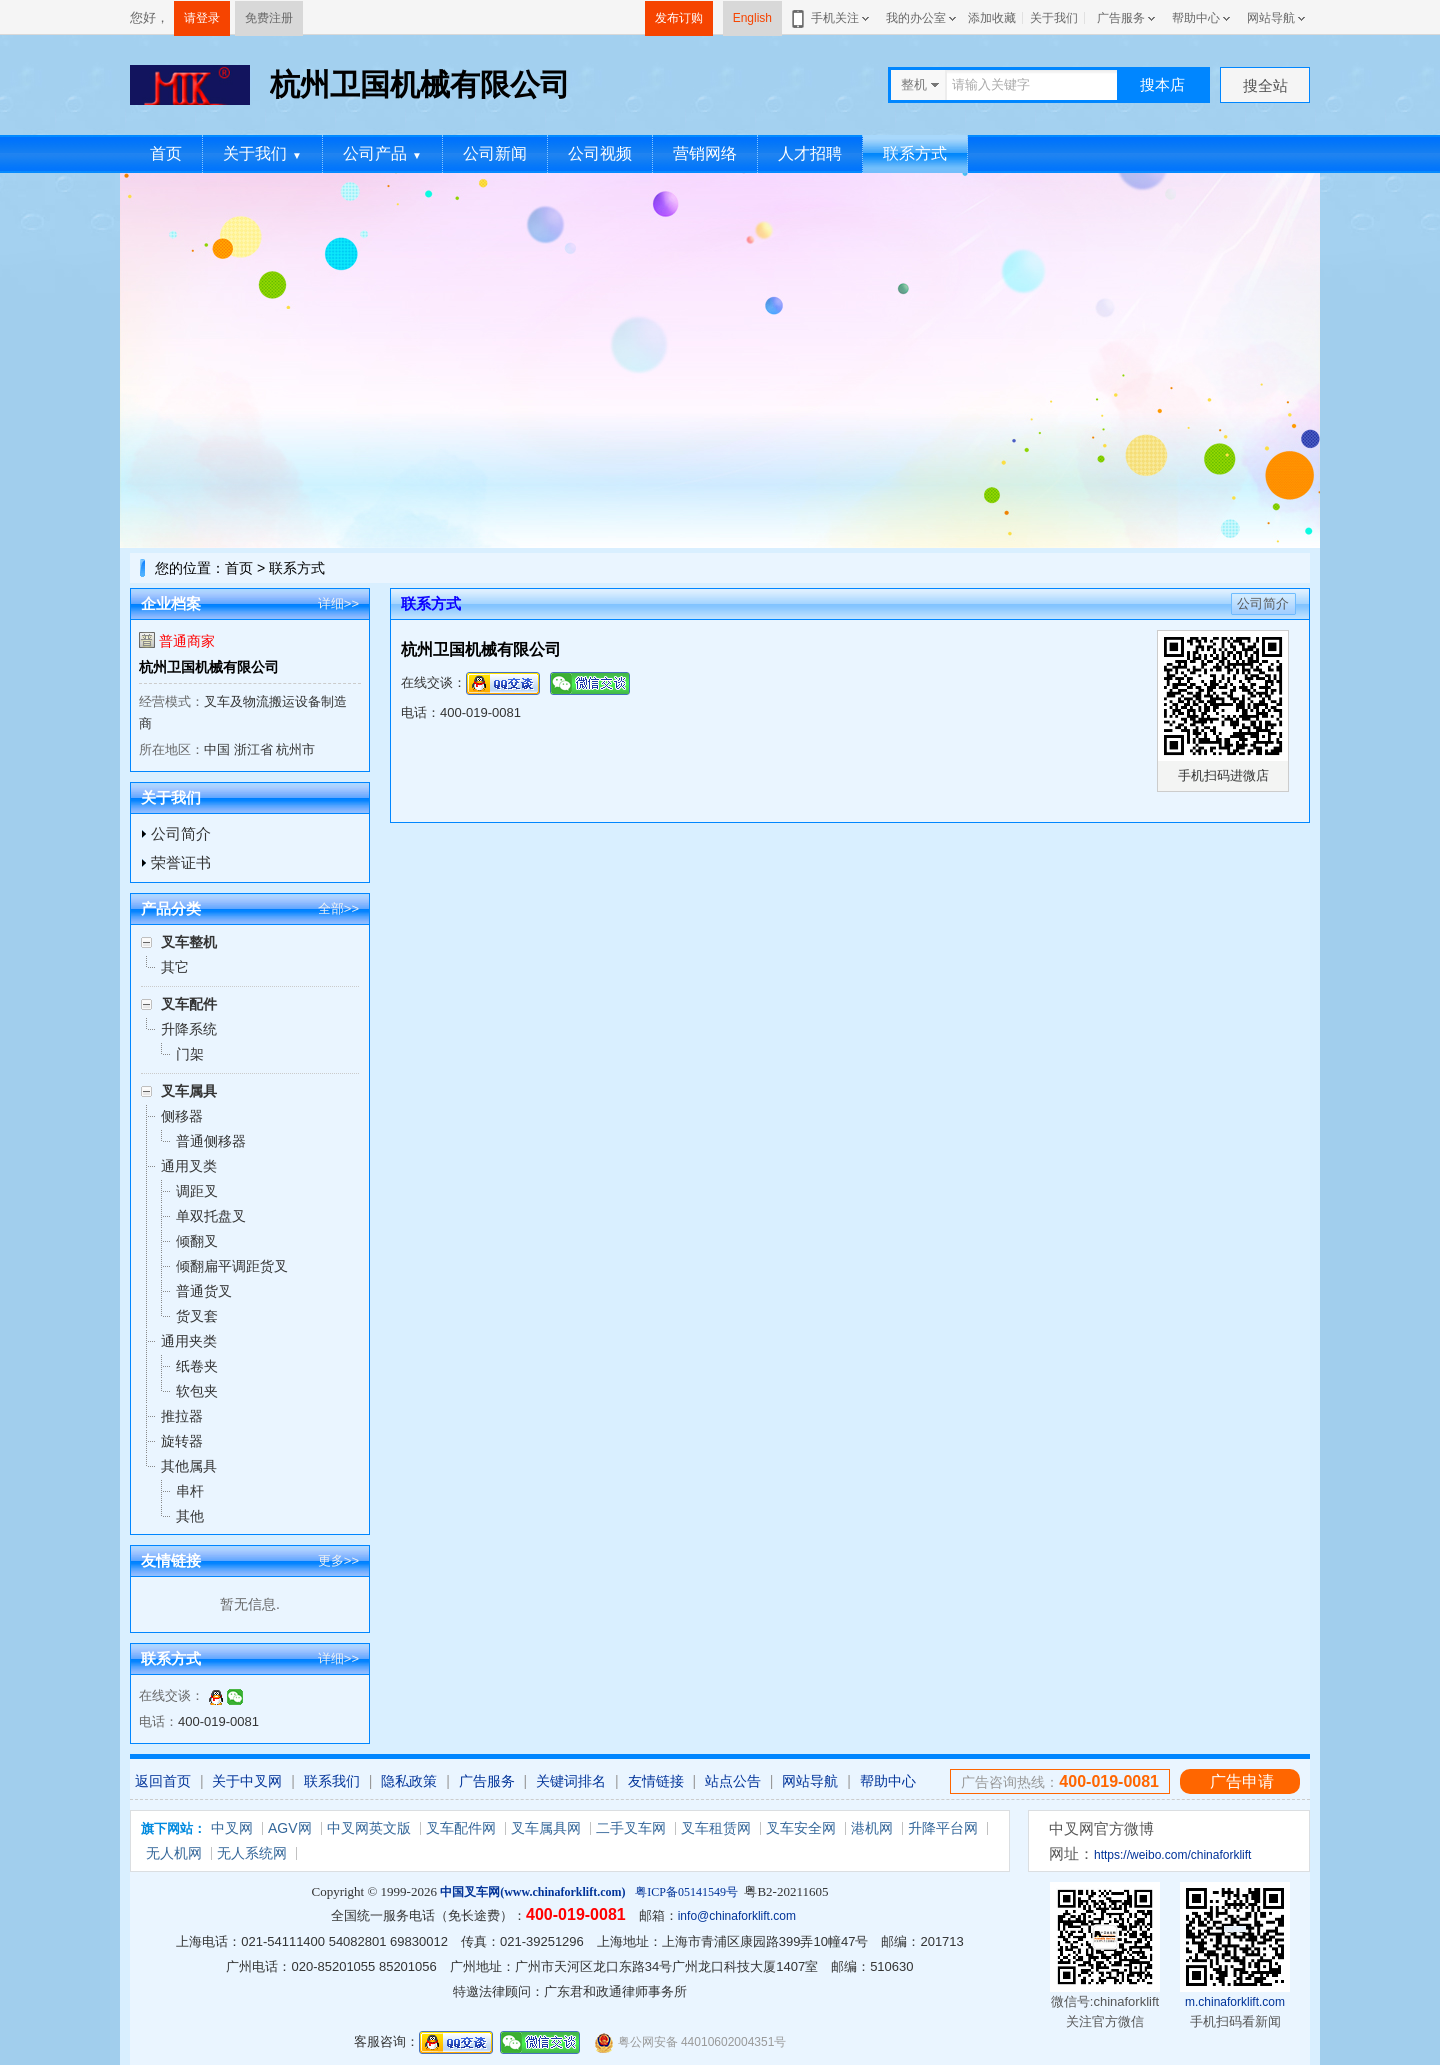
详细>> (338, 603)
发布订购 (679, 18)
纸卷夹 (197, 1366)
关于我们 (1054, 18)
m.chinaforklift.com (1235, 2002)
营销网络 (705, 153)
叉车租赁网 (716, 1828)
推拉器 (182, 1416)
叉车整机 (189, 942)
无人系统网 (252, 1853)
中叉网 (232, 1828)
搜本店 (1162, 84)
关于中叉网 (247, 1781)
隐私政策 (409, 1781)
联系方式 (915, 153)
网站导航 (1271, 18)
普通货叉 (204, 1291)
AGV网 (290, 1828)
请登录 (202, 18)
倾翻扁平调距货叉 (232, 1266)
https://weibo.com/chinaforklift (1172, 1855)
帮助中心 (1196, 18)
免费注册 (269, 18)
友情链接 (656, 1781)
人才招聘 (810, 153)
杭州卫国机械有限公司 (209, 667)
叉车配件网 (461, 1828)
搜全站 (1265, 85)
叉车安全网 (801, 1828)
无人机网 (174, 1853)
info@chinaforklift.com (737, 1916)
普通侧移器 (211, 1141)
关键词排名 (571, 1781)
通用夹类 (189, 1341)
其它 (175, 967)
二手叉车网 (631, 1828)
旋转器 (182, 1441)
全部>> (338, 908)
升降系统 (189, 1029)
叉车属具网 (546, 1828)
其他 (190, 1516)
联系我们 (332, 1781)
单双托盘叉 (211, 1216)
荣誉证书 (181, 862)
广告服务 (1121, 18)
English (752, 18)
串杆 (190, 1491)
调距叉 (197, 1191)
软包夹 (197, 1391)
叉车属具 (189, 1091)
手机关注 (831, 18)
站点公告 (733, 1781)
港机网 (872, 1828)
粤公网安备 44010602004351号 (690, 2042)
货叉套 (197, 1316)
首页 (166, 153)
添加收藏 (992, 18)
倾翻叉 (197, 1241)
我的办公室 (916, 18)
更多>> (338, 1560)
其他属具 (189, 1466)
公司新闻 (495, 153)
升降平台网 (943, 1828)
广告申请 (1242, 1781)
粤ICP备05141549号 (686, 1892)
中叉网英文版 (369, 1828)
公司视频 (600, 153)
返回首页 (163, 1781)
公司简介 (181, 833)
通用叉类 (189, 1166)
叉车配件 (189, 1004)
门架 (190, 1054)
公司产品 (382, 153)
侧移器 (182, 1116)
